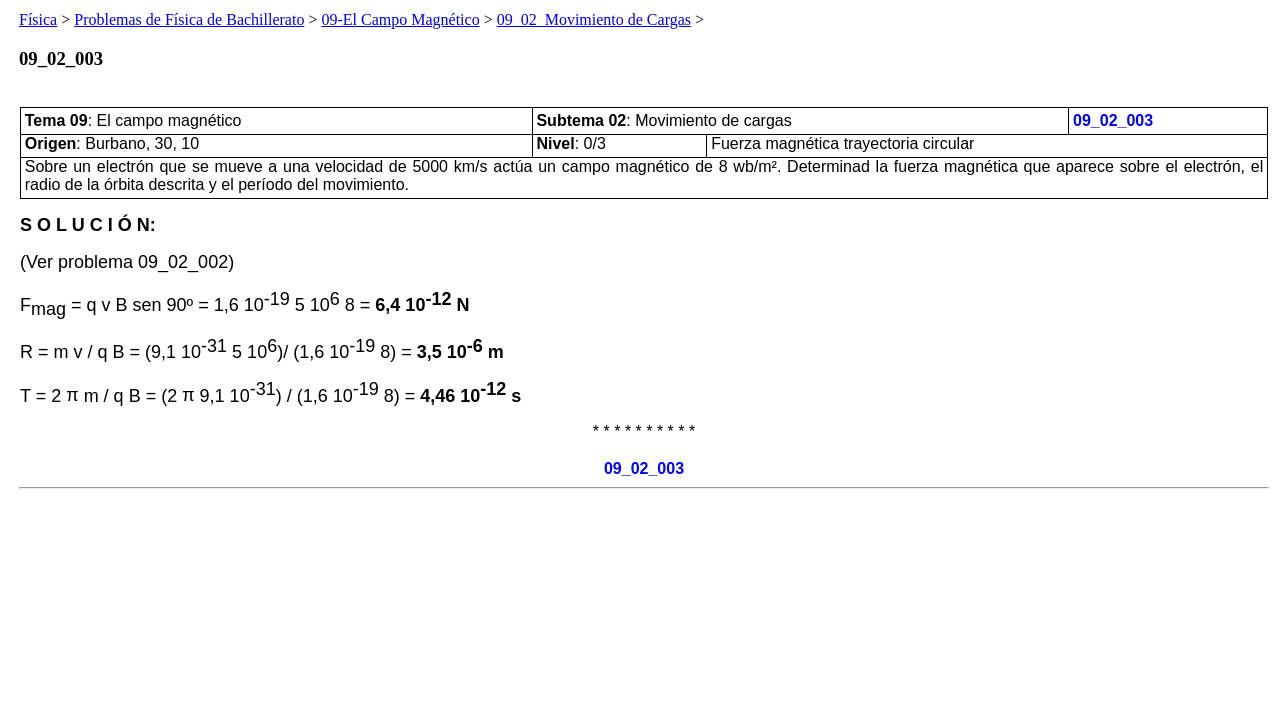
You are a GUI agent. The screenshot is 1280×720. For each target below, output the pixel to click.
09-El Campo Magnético (400, 19)
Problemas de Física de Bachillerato (189, 19)
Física (38, 19)
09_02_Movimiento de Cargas (594, 19)
